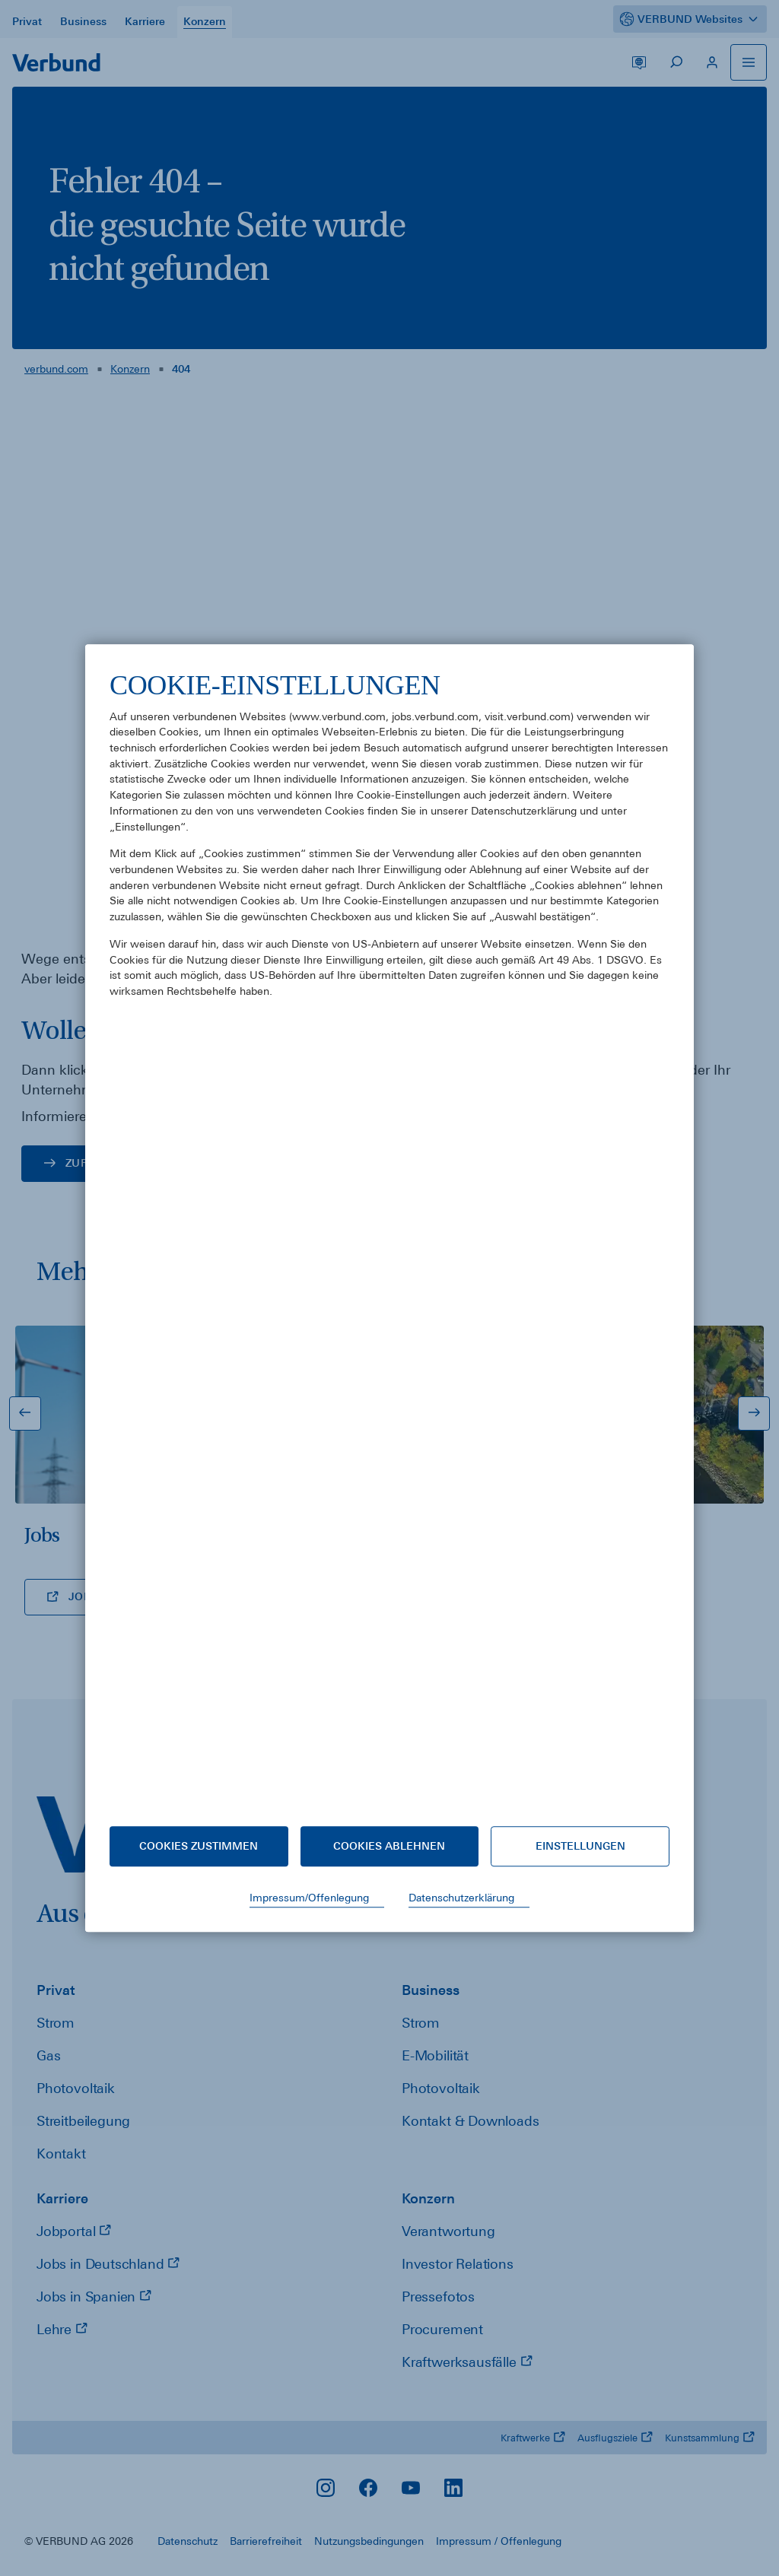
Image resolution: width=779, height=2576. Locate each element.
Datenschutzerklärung (461, 1898)
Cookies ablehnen (389, 1846)
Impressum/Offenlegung (309, 1898)
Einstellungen (580, 1846)
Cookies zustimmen (198, 1846)
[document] (389, 1235)
